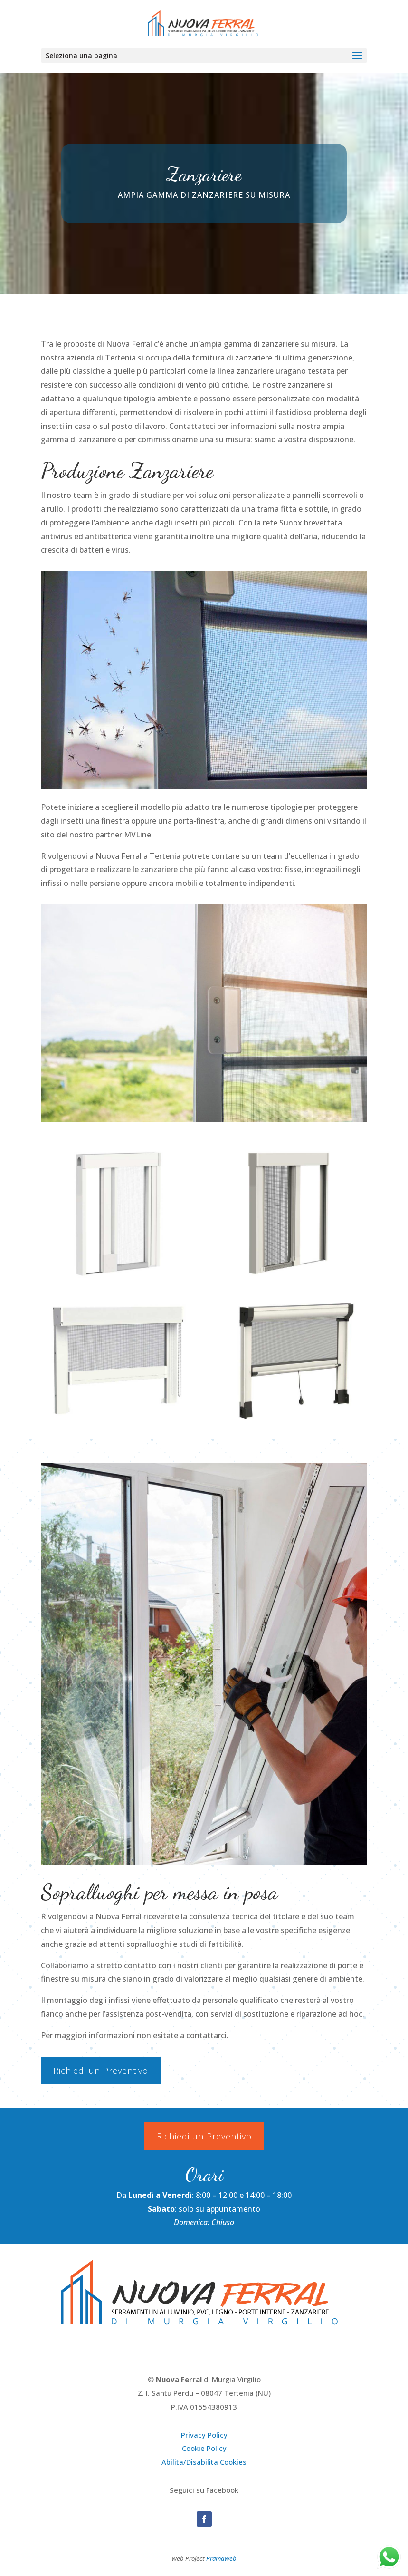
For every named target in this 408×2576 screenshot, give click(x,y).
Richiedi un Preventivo (100, 2070)
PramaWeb (221, 2558)
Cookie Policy (204, 2448)
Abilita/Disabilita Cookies (204, 2462)
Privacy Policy (204, 2435)
